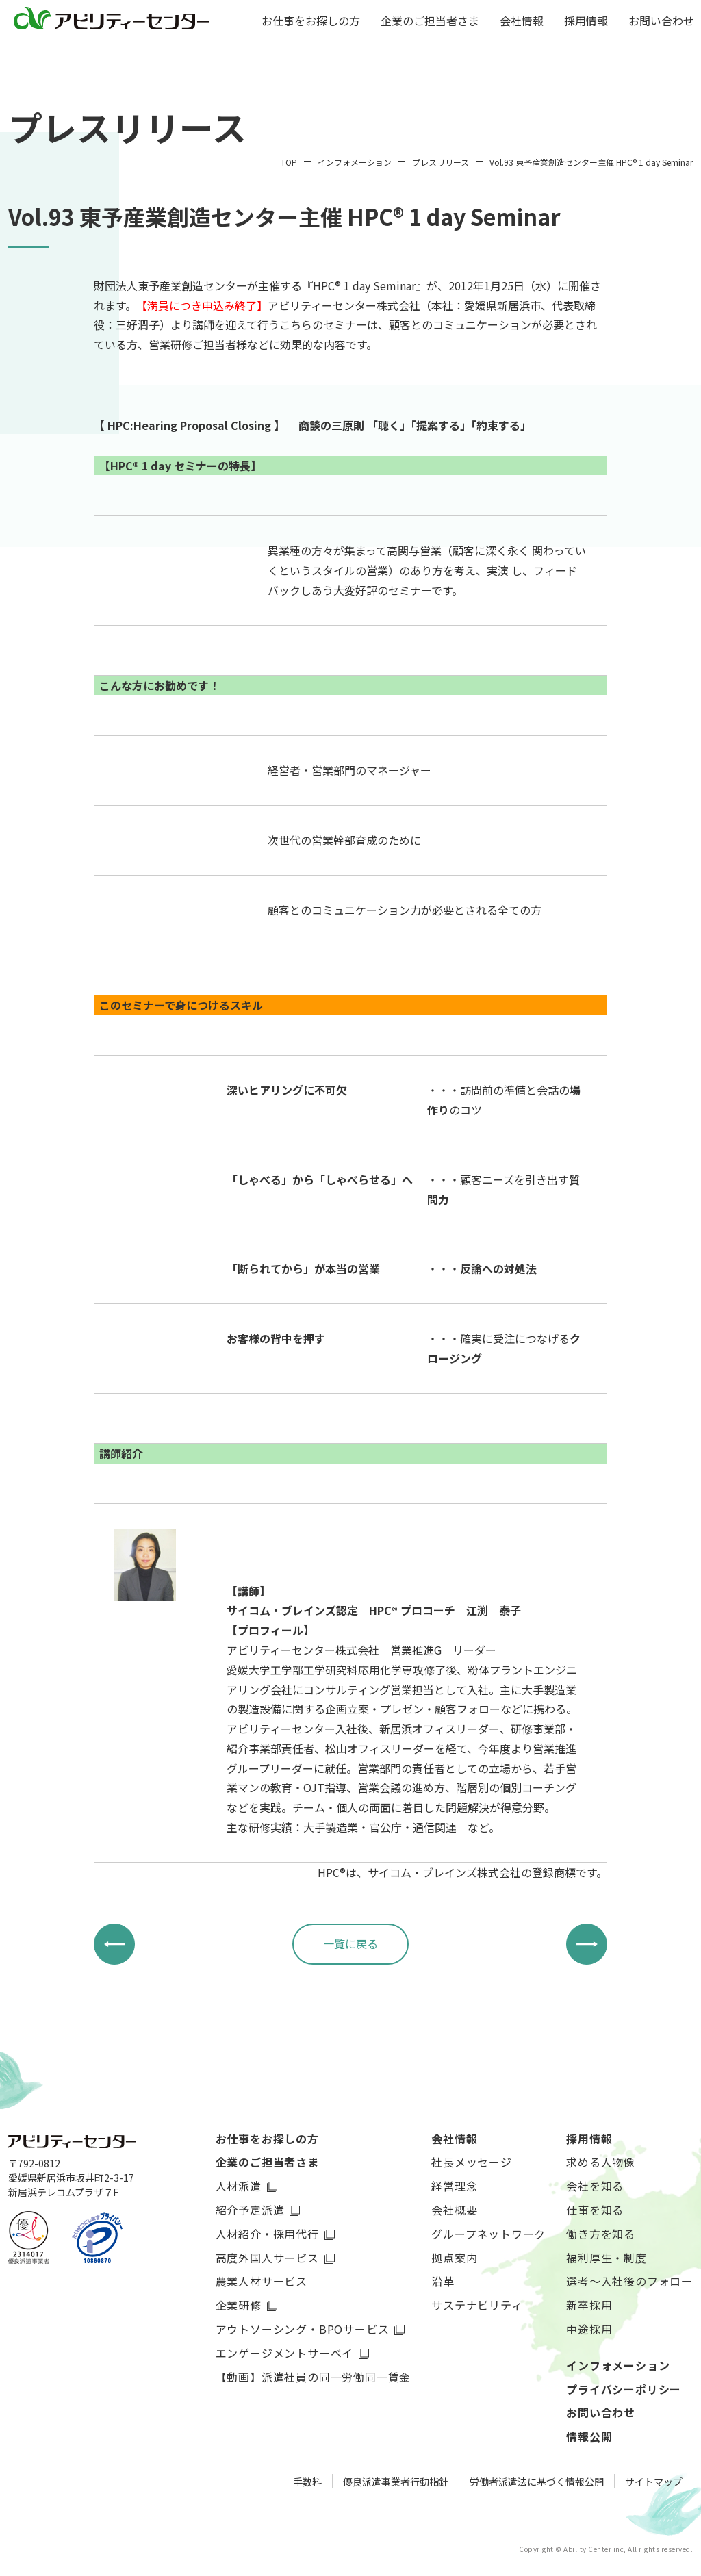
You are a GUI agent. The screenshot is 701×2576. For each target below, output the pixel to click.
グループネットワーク (488, 2234)
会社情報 (522, 22)
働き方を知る (600, 2234)
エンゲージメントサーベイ (285, 2353)
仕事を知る (595, 2210)
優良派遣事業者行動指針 (395, 2481)
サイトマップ (654, 2481)
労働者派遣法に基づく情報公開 (537, 2481)
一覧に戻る (350, 1943)
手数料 (307, 2481)
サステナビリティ (476, 2305)
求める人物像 (600, 2162)
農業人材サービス (261, 2281)
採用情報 (586, 22)
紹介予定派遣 (250, 2210)
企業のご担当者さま (430, 22)
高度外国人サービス (267, 2257)
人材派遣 (239, 2186)
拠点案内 (454, 2257)
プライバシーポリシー (623, 2389)
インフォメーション (618, 2365)
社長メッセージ (471, 2162)
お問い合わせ (661, 22)
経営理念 (454, 2186)
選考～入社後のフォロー (629, 2281)
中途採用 (589, 2329)
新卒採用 (589, 2305)
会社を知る (595, 2186)
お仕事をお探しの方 (311, 22)
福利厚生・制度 (606, 2257)
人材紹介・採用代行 (267, 2234)
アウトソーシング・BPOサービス (303, 2329)
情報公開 (589, 2436)
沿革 (443, 2281)
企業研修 (239, 2305)
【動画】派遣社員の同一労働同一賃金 (313, 2377)
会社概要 (454, 2210)
